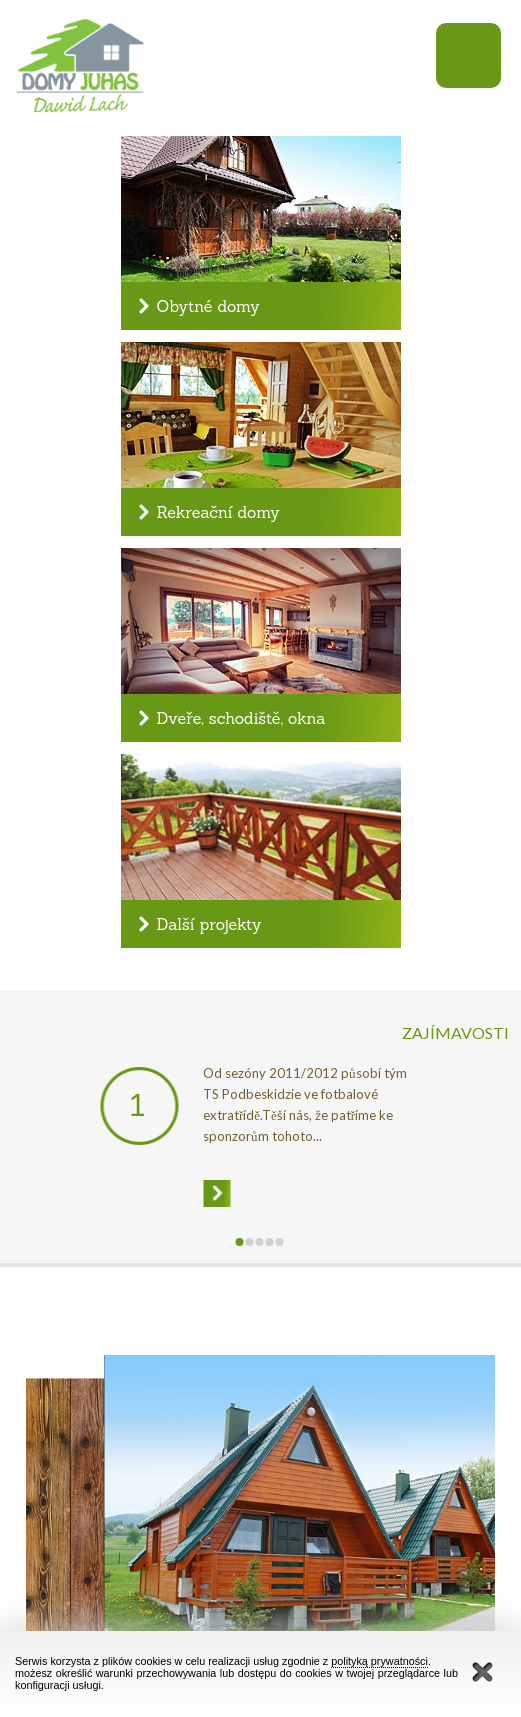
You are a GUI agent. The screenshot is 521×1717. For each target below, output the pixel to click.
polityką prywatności (379, 1661)
